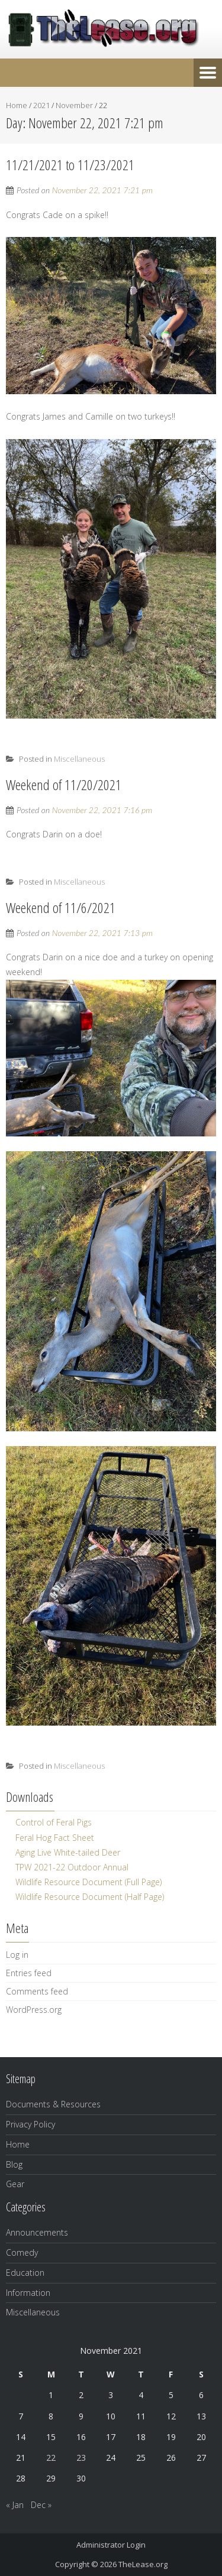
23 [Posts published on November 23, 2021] (81, 2457)
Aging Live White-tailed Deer (67, 1852)
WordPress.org (34, 2009)
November (74, 105)
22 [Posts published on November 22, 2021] (51, 2457)
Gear (15, 2184)
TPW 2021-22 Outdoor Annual (71, 1867)
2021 (41, 105)
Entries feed (29, 1973)
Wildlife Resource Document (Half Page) (89, 1896)
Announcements (37, 2232)
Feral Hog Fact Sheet (54, 1837)
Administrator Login (111, 2544)
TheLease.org (143, 2564)
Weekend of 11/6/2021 (60, 907)
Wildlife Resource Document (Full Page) (88, 1882)
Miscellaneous (79, 758)
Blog (14, 2164)
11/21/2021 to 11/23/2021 (70, 164)
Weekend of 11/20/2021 (63, 784)
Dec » (41, 2504)
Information (28, 2292)
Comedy (22, 2252)
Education (25, 2272)
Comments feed (37, 1991)
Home (16, 105)
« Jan (15, 2504)
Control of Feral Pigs (53, 1822)
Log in (17, 1954)
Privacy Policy (30, 2124)
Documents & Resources (53, 2104)
